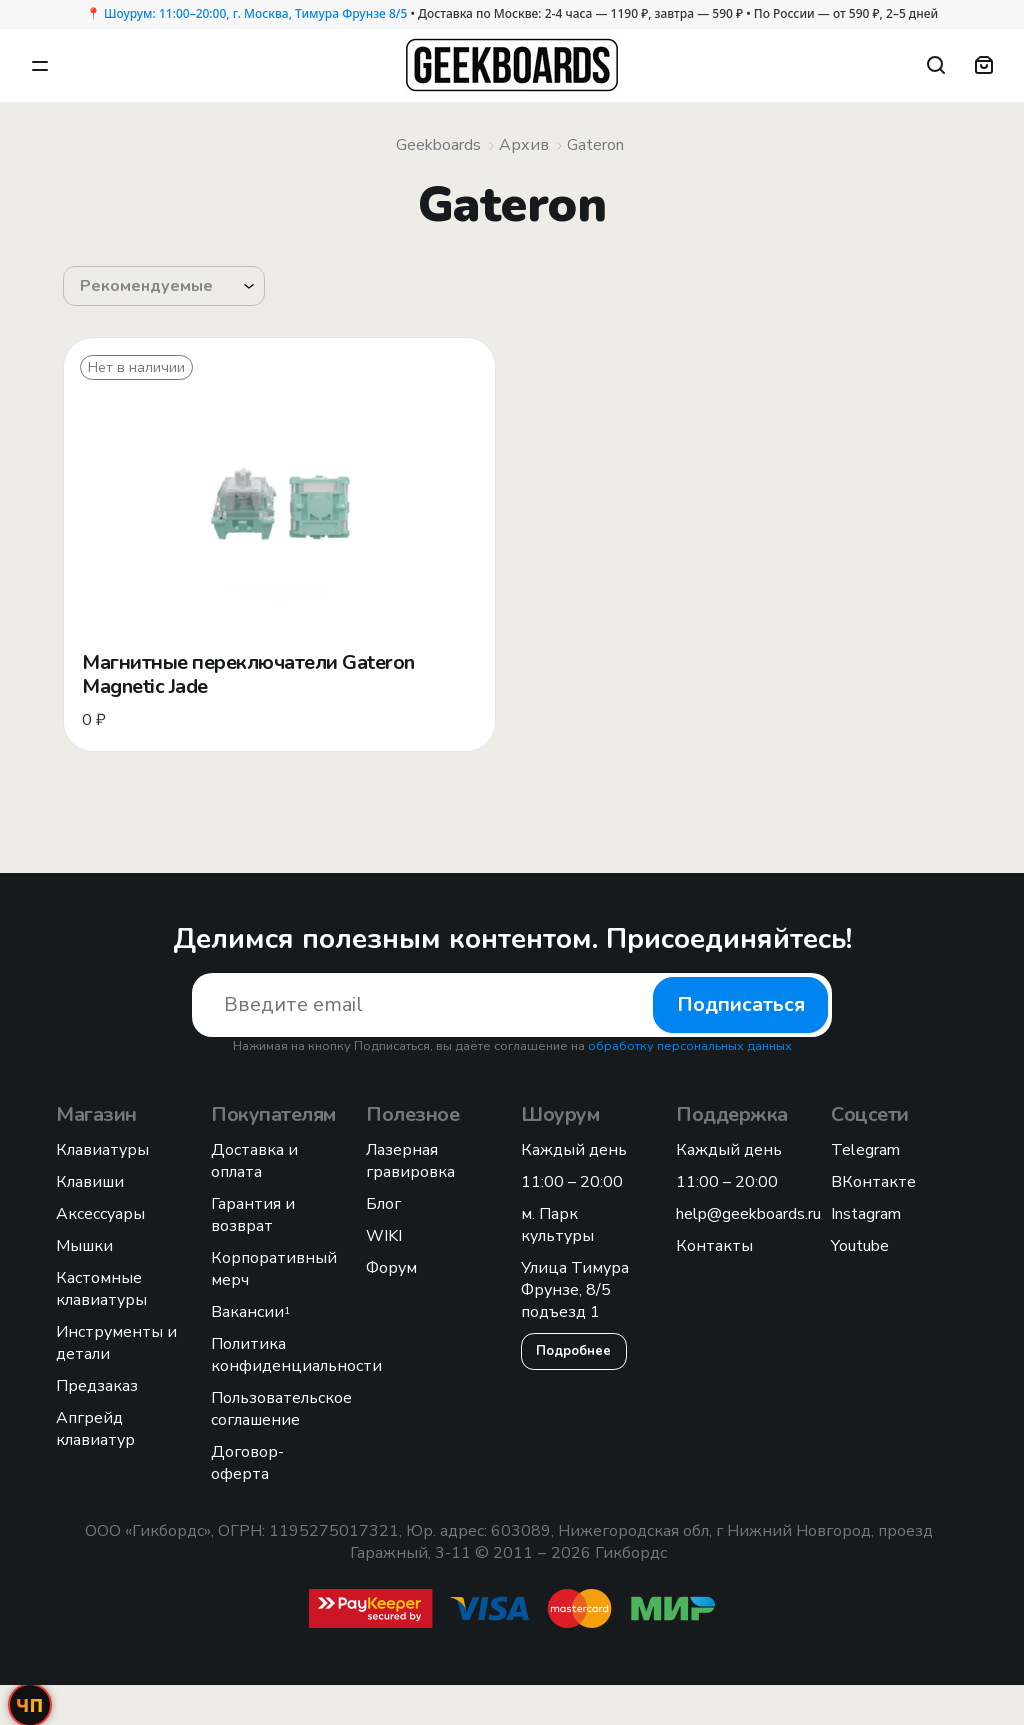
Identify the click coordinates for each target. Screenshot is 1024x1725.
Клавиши (90, 1182)
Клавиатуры (102, 1150)
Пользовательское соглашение (281, 1409)
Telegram (865, 1150)
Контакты (714, 1246)
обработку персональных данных (690, 1046)
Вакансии (250, 1312)
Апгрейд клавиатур (95, 1429)
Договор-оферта (247, 1463)
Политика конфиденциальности (296, 1355)
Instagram (866, 1214)
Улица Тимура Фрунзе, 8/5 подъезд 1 (575, 1290)
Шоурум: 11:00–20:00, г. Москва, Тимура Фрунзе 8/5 (255, 13)
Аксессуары (100, 1214)
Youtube (860, 1246)
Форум (391, 1268)
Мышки (84, 1246)
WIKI (384, 1236)
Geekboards (438, 145)
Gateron (595, 145)
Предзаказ (97, 1386)
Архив (524, 145)
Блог (383, 1204)
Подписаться (741, 1004)
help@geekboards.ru (748, 1214)
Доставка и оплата (254, 1161)
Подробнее (574, 1351)
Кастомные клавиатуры (101, 1289)
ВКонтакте (873, 1182)
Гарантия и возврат (253, 1215)
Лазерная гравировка (410, 1161)
